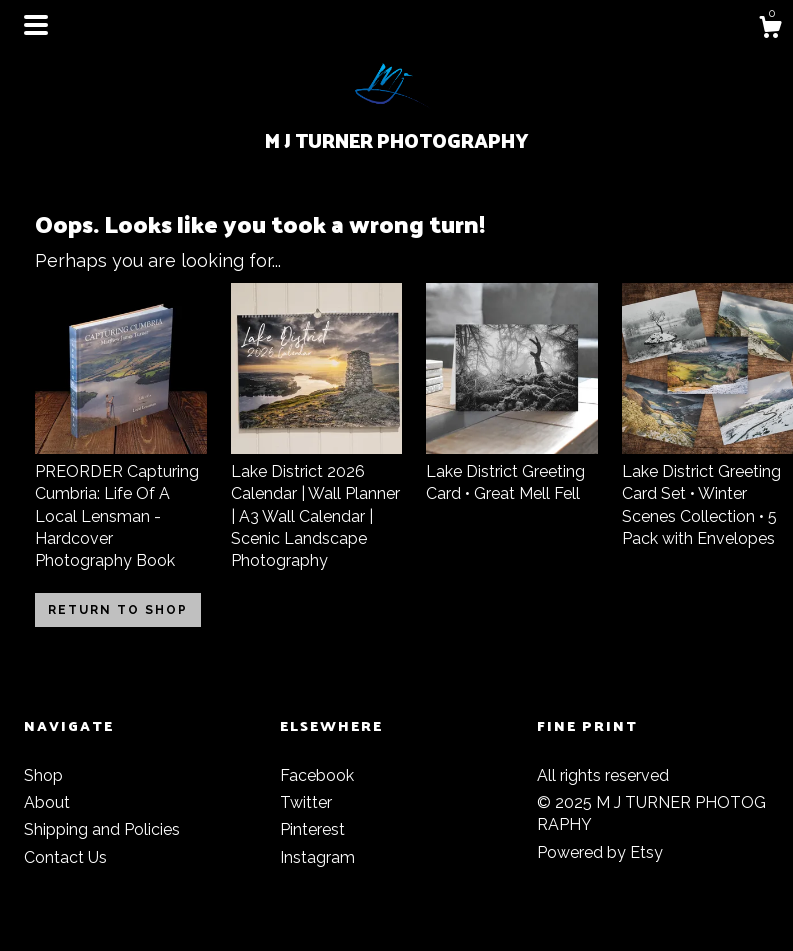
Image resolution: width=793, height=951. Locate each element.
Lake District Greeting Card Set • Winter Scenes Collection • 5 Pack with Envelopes (708, 493)
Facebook (317, 775)
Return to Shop (118, 610)
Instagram (317, 857)
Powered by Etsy (600, 852)
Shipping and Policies (102, 829)
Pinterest (312, 829)
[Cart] (770, 30)
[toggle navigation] (36, 25)
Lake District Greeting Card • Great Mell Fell (512, 471)
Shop (43, 775)
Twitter (306, 802)
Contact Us (65, 857)
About (47, 802)
